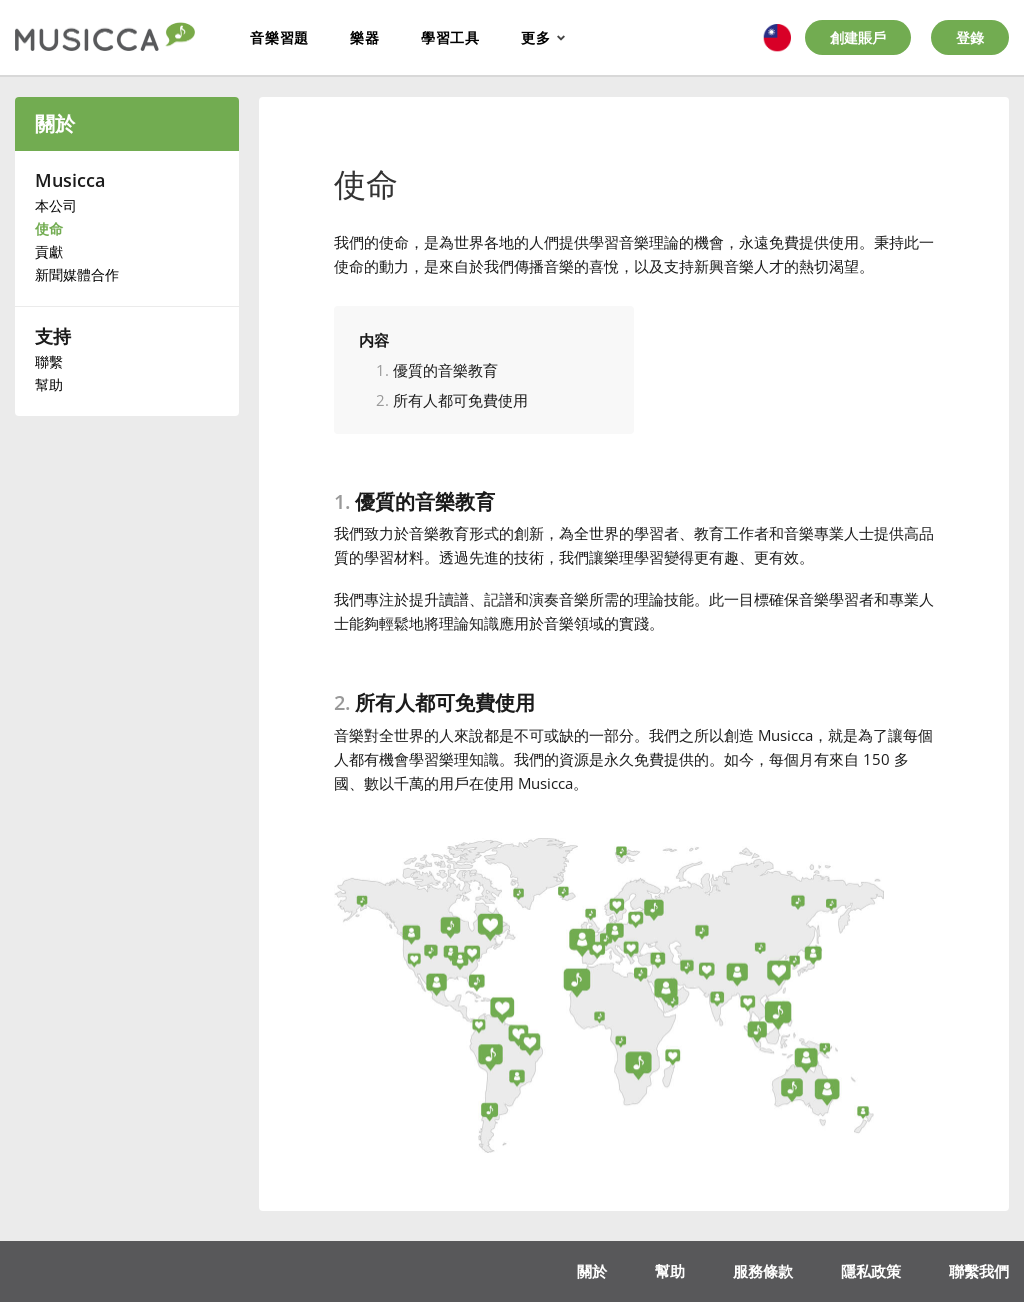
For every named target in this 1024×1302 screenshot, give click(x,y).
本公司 (56, 205)
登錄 (970, 37)
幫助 (49, 384)
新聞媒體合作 (77, 274)
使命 (49, 228)
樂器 (365, 37)
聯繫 (49, 361)
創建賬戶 (858, 37)
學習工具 (450, 37)
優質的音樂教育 (445, 370)
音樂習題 (279, 37)
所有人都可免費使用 (460, 400)
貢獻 (49, 251)
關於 (55, 123)
